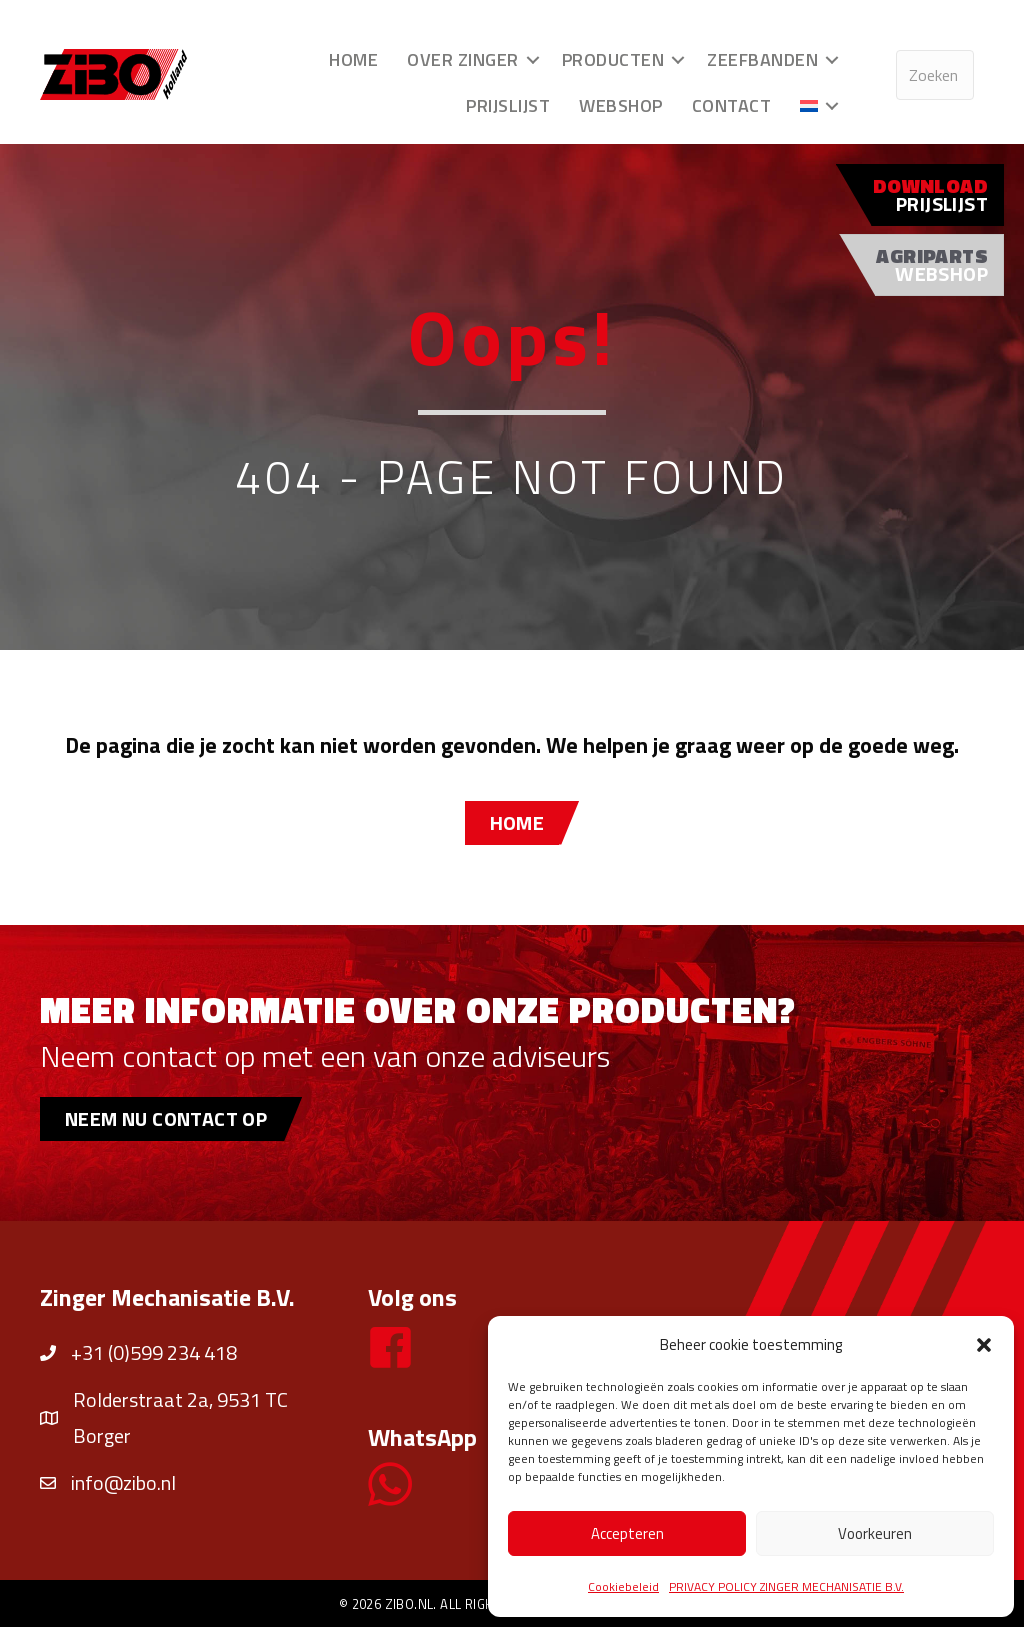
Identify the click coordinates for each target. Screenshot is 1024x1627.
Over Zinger (463, 59)
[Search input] (935, 75)
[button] (984, 1345)
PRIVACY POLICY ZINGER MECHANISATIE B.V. (786, 1586)
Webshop (621, 105)
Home (353, 59)
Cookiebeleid (623, 1586)
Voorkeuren (875, 1533)
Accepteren (627, 1533)
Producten (613, 59)
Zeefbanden (762, 59)
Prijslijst (508, 105)
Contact (732, 105)
